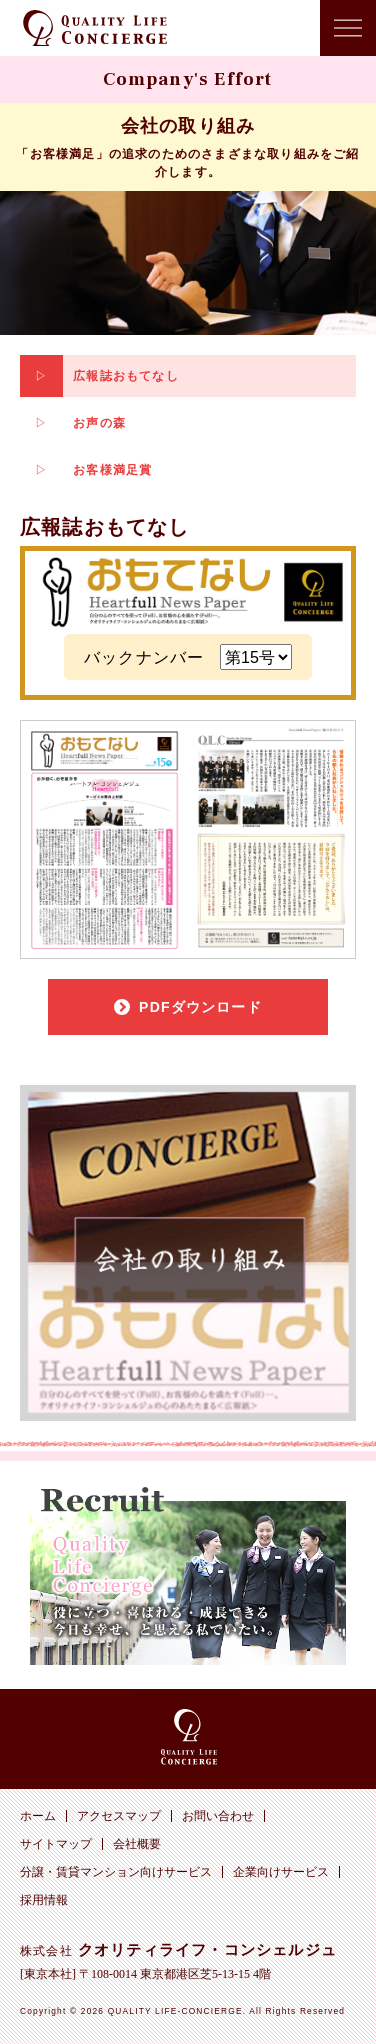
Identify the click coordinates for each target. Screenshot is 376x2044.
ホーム (38, 1816)
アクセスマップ (119, 1816)
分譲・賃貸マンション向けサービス (116, 1872)
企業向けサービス (281, 1872)
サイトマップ (56, 1844)
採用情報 (44, 1900)
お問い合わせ (218, 1816)
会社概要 (137, 1844)
